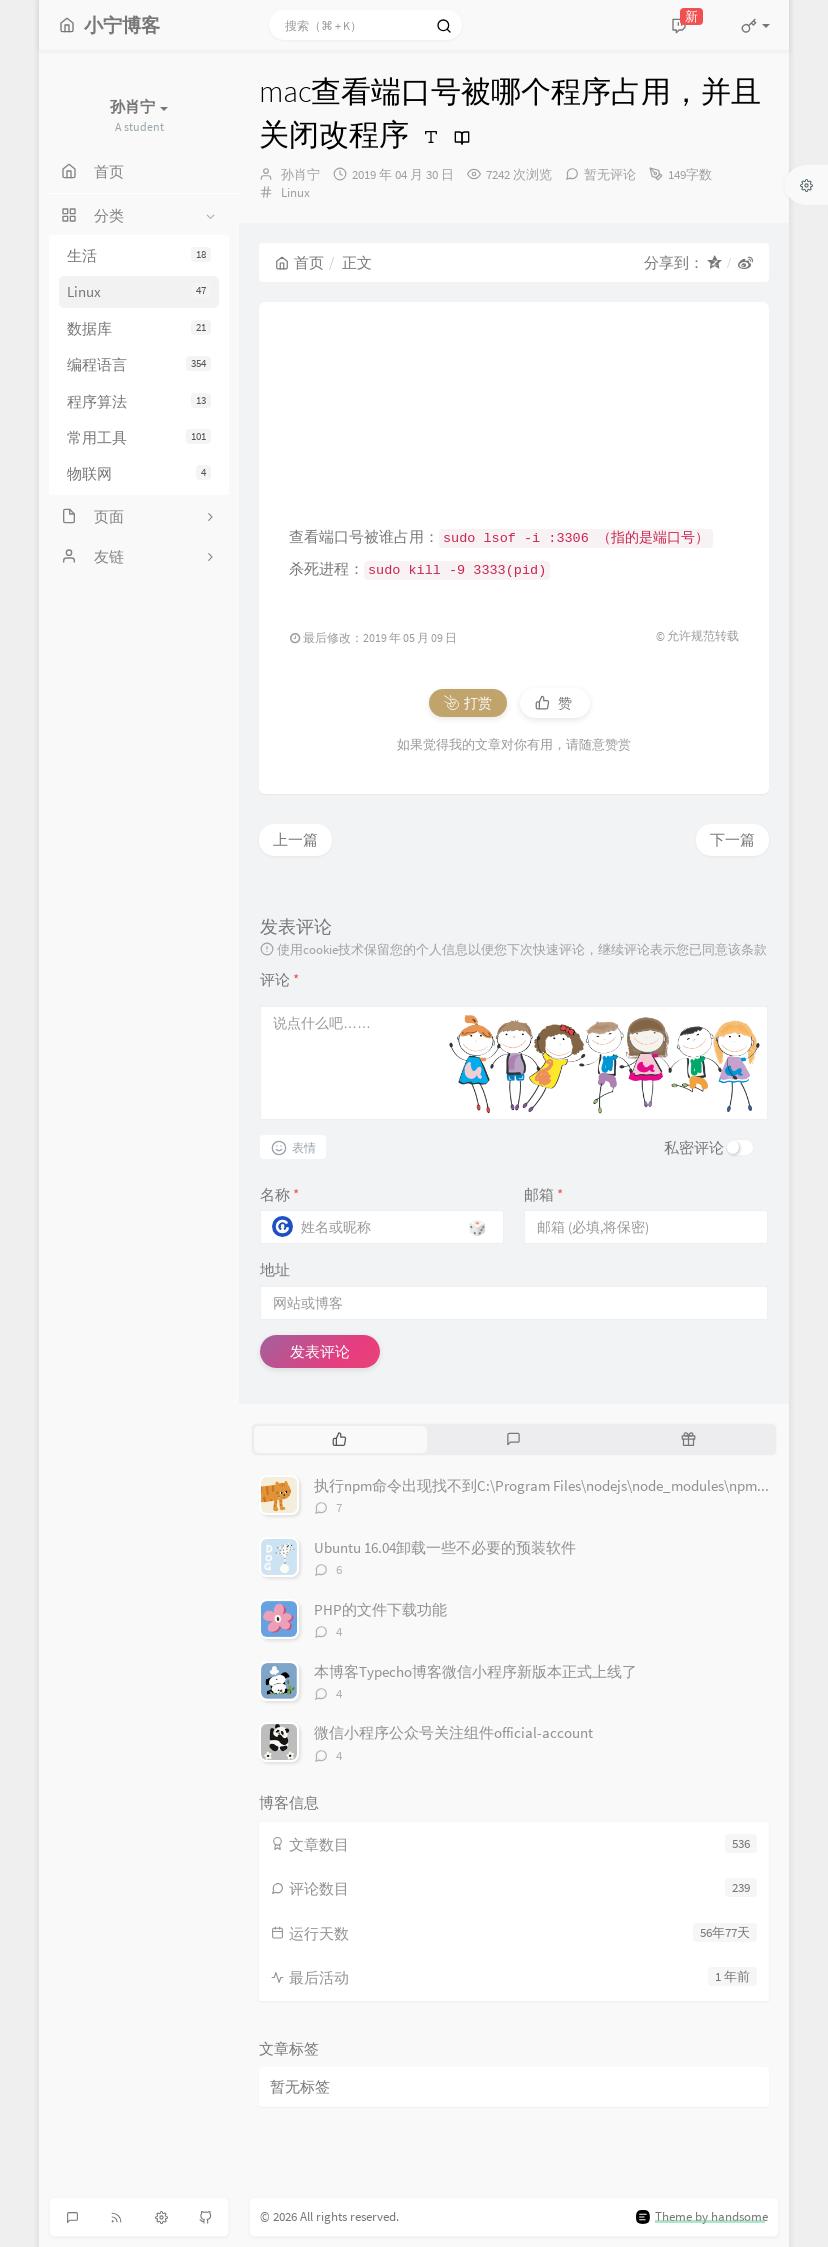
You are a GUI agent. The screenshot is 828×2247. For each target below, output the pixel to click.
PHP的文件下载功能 (380, 1609)
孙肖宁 (300, 174)
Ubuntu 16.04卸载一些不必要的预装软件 (445, 1547)
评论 (279, 979)
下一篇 (732, 839)
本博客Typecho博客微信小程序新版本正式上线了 (475, 1671)
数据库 (139, 328)
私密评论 (694, 1147)
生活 (139, 255)
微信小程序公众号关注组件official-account (453, 1732)
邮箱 (543, 1194)
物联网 (139, 473)
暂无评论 (610, 174)
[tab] (339, 1439)
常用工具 (139, 437)
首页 (299, 262)
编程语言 (139, 364)
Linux (139, 291)
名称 (279, 1194)
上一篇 (295, 839)
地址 (275, 1269)
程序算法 (139, 401)
